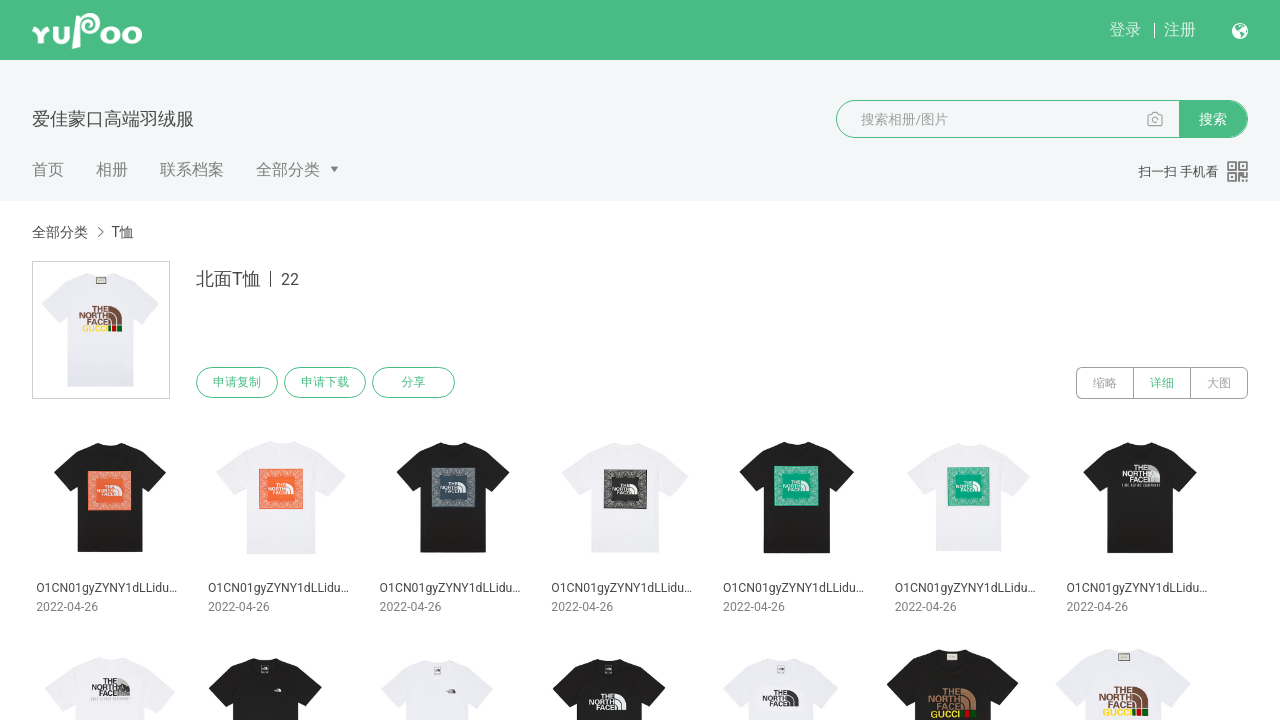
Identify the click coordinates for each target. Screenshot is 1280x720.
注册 (1180, 29)
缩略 (1105, 383)
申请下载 (328, 383)
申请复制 (238, 383)
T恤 (122, 232)
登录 (1125, 29)
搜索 (1213, 119)
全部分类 (288, 169)
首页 (48, 169)
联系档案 (192, 169)
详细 (1162, 383)
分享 (418, 383)
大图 (1219, 383)
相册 (112, 169)
